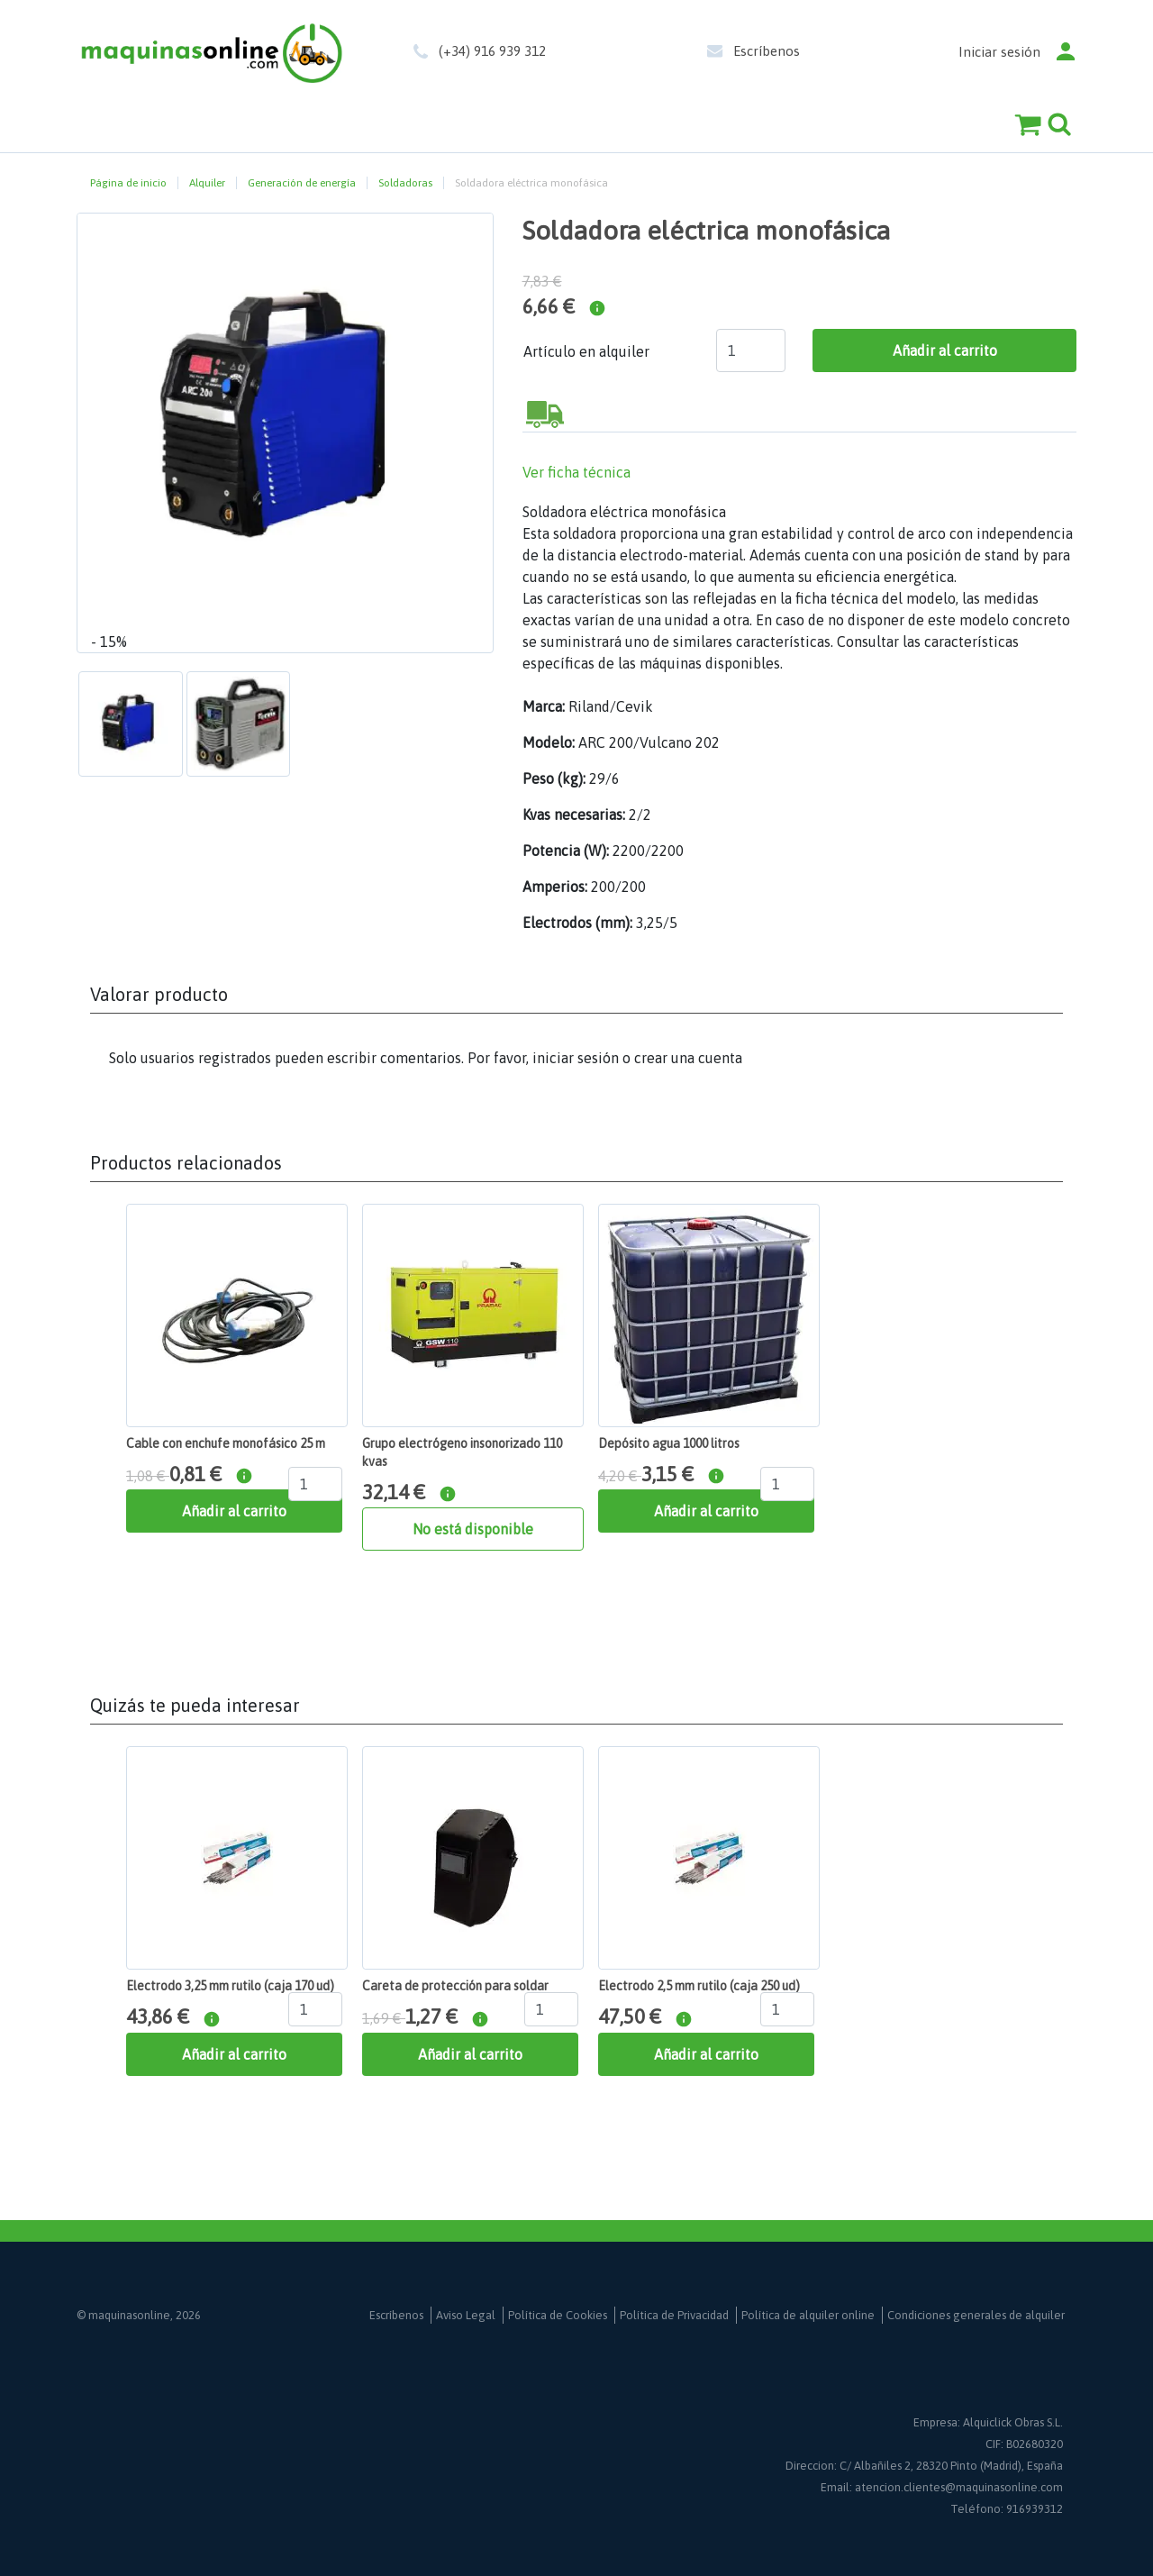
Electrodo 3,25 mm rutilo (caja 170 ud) (230, 1986)
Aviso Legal (465, 2315)
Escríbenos (766, 51)
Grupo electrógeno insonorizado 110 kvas (462, 1452)
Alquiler (207, 183)
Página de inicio (128, 183)
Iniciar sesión (999, 51)
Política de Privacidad (674, 2315)
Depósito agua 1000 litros (669, 1443)
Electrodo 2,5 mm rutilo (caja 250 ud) (699, 1986)
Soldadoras (405, 183)
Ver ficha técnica (576, 472)
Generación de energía (302, 183)
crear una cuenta (688, 1058)
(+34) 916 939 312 (492, 51)
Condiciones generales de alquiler (976, 2315)
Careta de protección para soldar (455, 1986)
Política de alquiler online (808, 2315)
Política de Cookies (557, 2315)
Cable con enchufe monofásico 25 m (225, 1443)
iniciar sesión (575, 1058)
